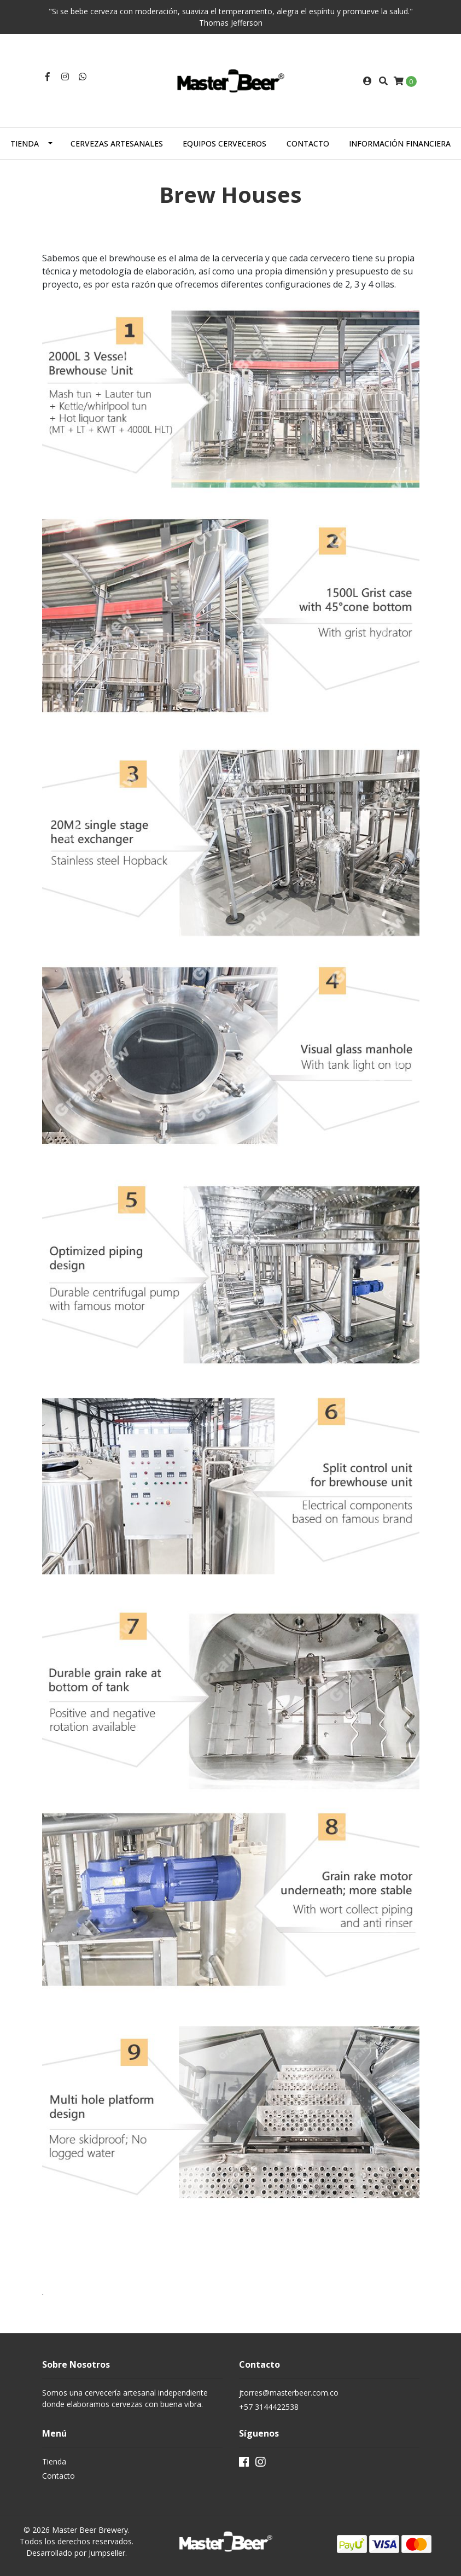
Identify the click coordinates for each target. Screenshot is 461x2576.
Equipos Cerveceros (224, 143)
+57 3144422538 (269, 2407)
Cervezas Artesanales (117, 143)
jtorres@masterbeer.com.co (289, 2392)
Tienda (24, 143)
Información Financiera (400, 143)
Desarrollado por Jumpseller (75, 2553)
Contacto (308, 143)
